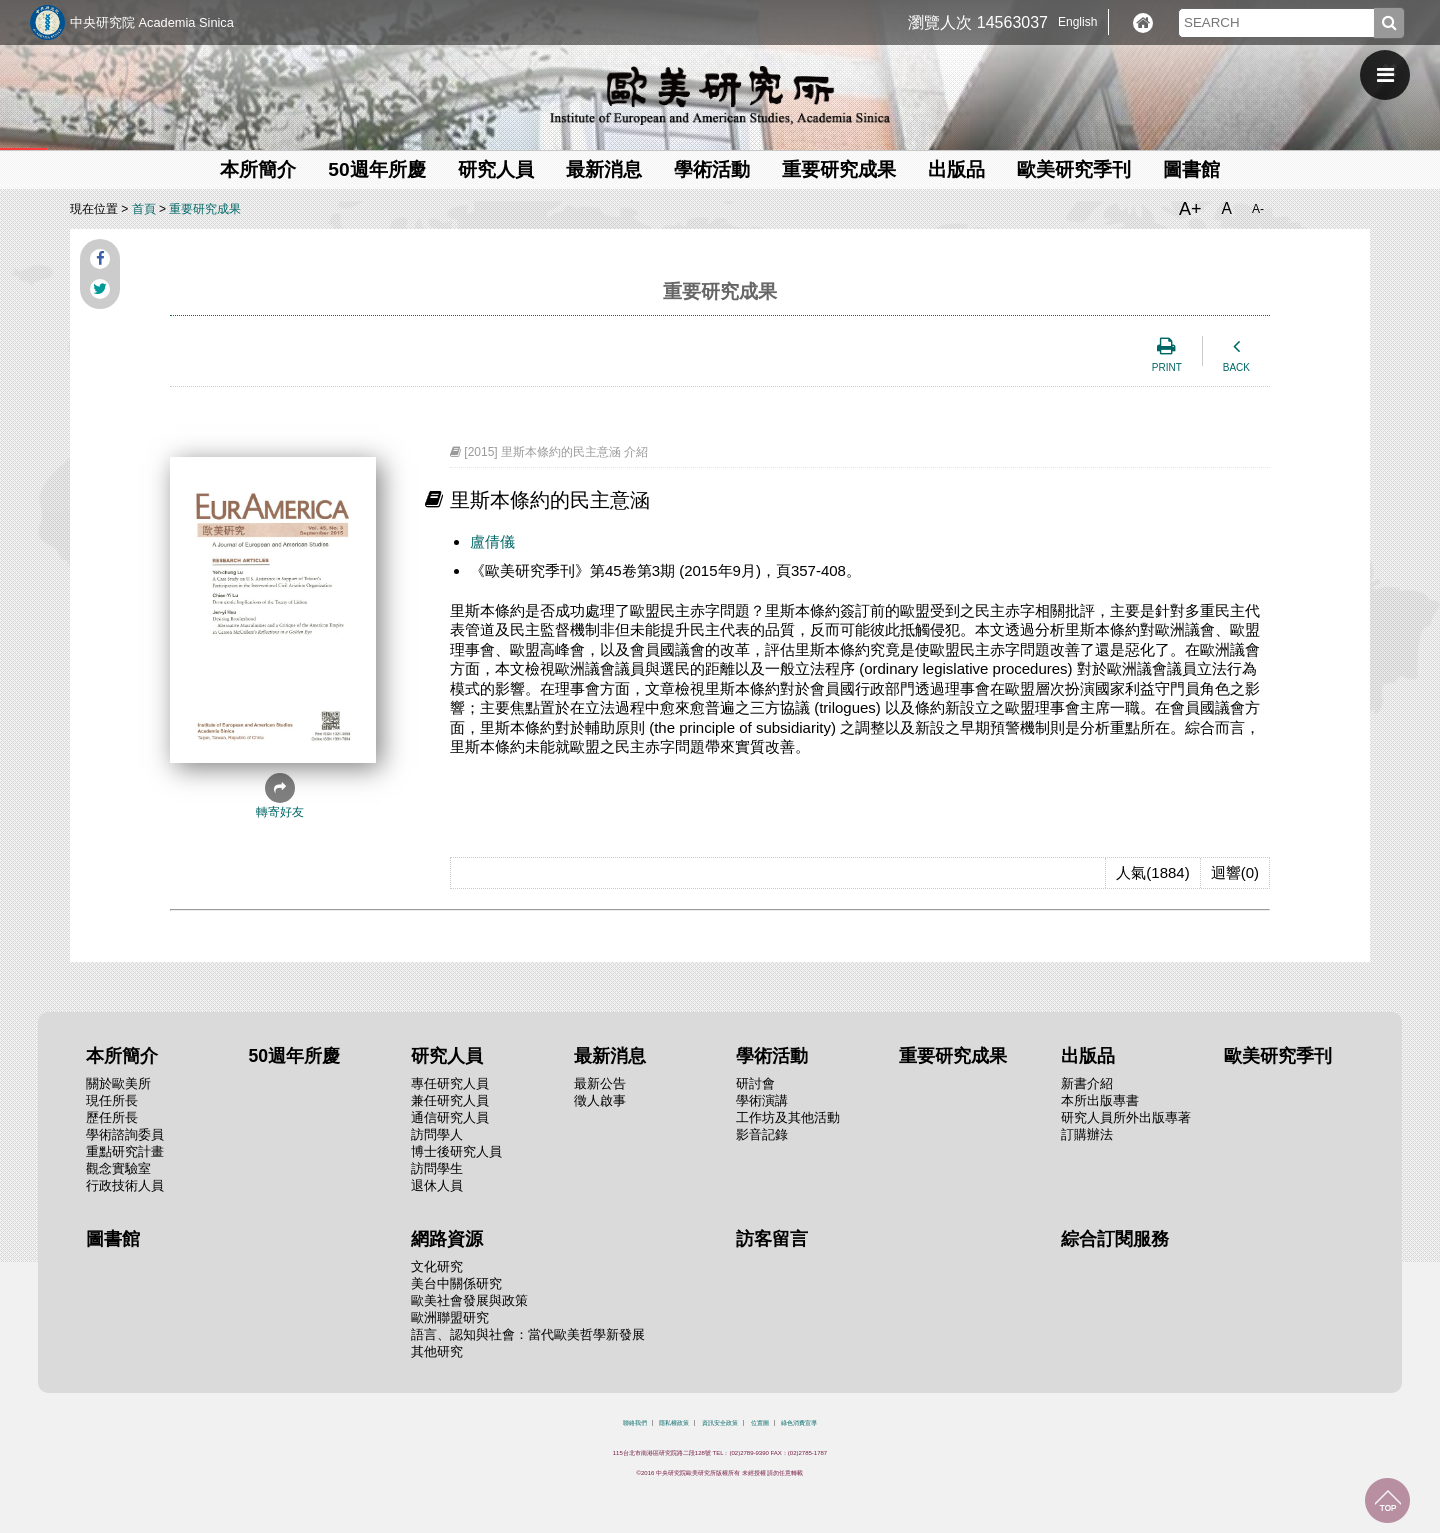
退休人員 (437, 1185)
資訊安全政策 (720, 1423)
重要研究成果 (839, 169)
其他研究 (437, 1351)
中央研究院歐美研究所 (720, 95)
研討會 (755, 1083)
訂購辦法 (1087, 1134)
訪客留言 (772, 1239)
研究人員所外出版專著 (1126, 1117)
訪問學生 (437, 1168)
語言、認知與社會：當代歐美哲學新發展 (528, 1334)
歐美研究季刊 (1074, 169)
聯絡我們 (635, 1423)
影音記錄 (762, 1134)
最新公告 (600, 1083)
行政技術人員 (125, 1185)
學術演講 (762, 1100)
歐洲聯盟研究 (450, 1317)
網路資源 (447, 1239)
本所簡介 (258, 169)
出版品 (956, 169)
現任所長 (112, 1100)
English (1077, 22)
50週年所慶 (376, 169)
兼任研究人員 (450, 1100)
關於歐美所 (118, 1083)
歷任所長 (112, 1117)
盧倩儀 (492, 541)
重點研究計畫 (125, 1151)
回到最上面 (1387, 1500)
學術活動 (712, 169)
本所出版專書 (1100, 1100)
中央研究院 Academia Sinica (152, 22)
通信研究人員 (450, 1117)
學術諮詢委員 (125, 1134)
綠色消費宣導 (799, 1423)
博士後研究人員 (456, 1151)
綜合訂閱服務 (1115, 1239)
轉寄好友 (280, 796)
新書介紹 (1087, 1083)
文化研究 (437, 1266)
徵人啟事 (600, 1100)
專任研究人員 (450, 1083)
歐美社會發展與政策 (469, 1300)
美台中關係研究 (456, 1283)
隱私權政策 (674, 1423)
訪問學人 (437, 1134)
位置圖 (760, 1423)
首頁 (144, 209)
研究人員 (496, 169)
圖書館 (1191, 169)
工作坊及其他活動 (788, 1117)
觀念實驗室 (118, 1168)
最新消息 (604, 169)
